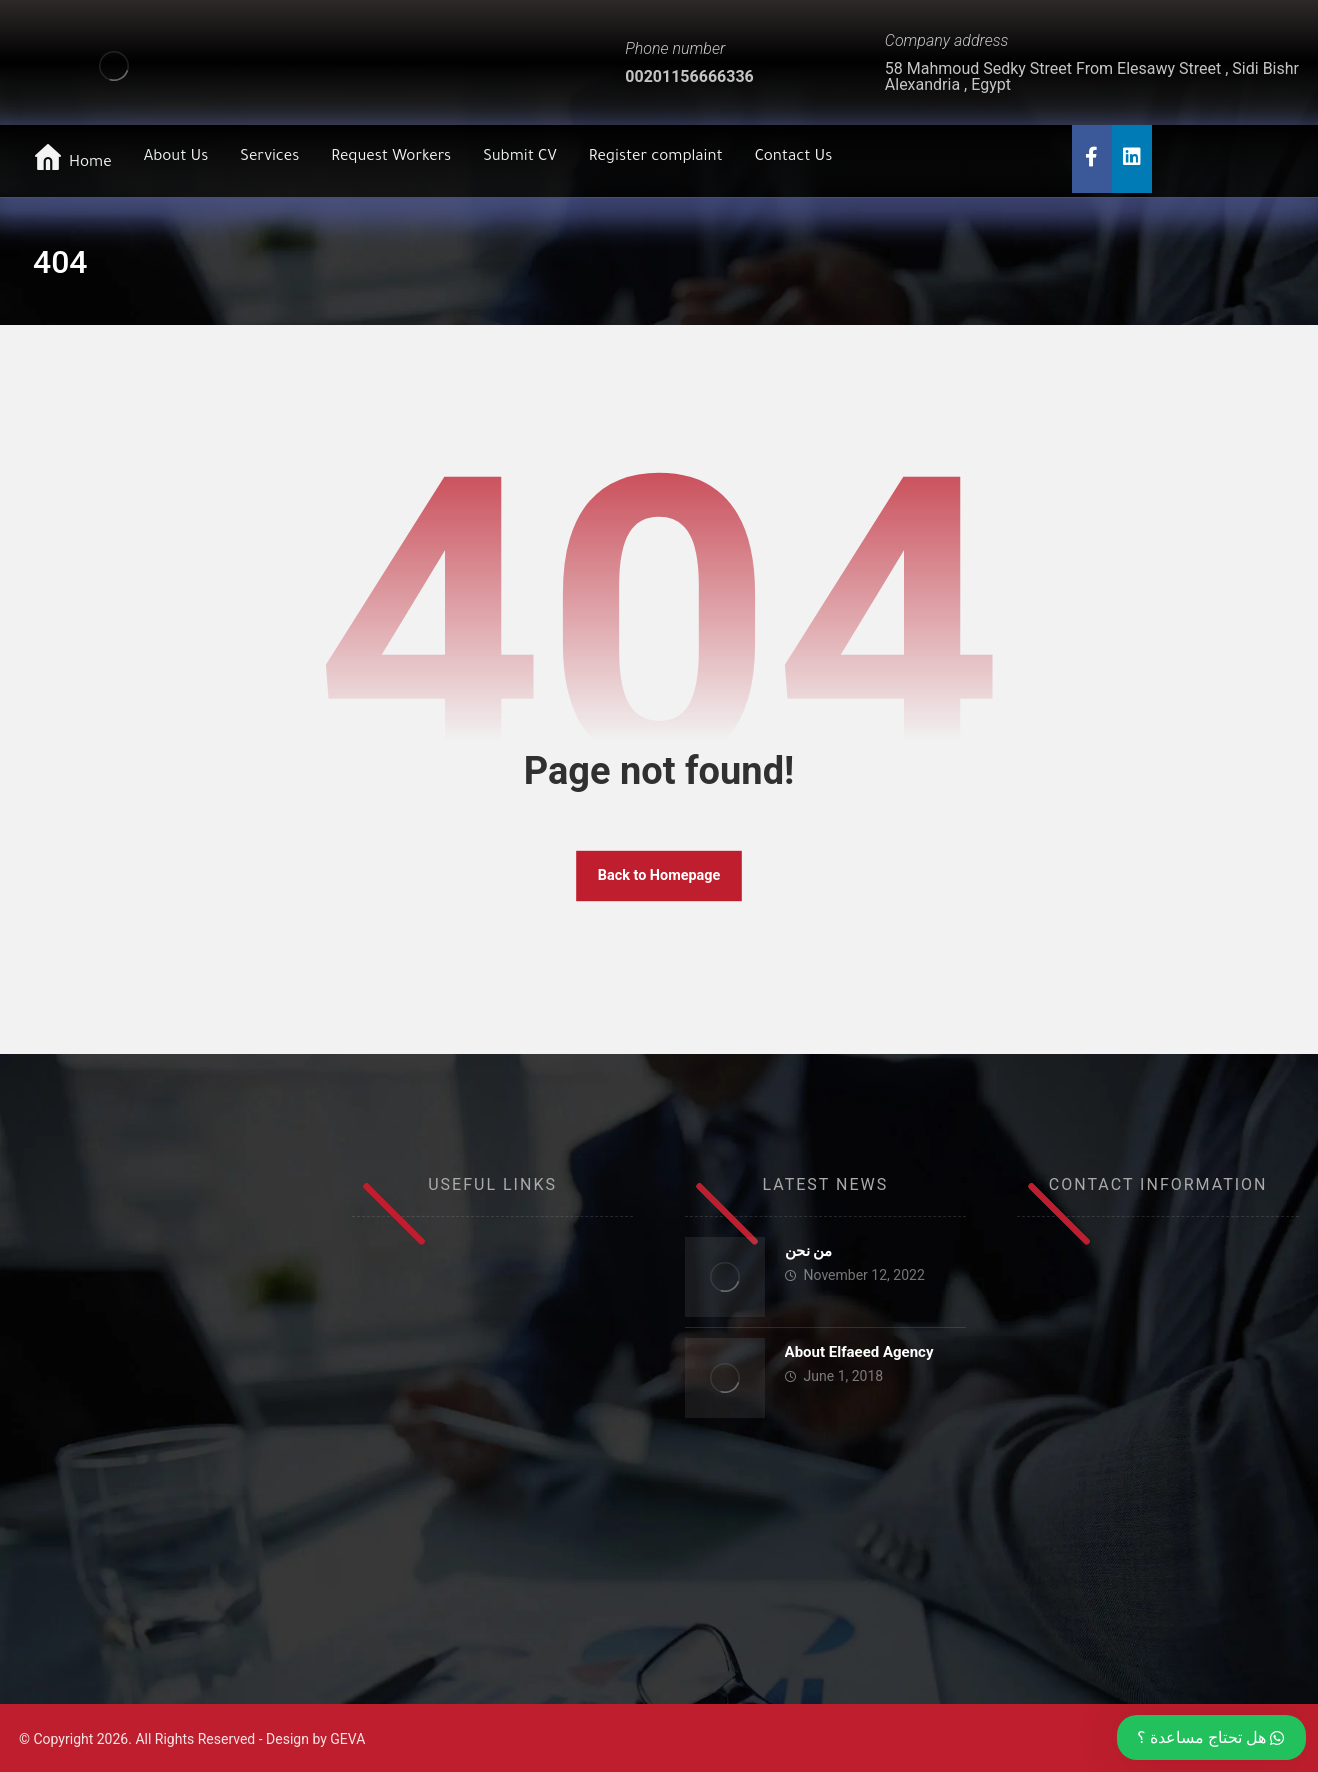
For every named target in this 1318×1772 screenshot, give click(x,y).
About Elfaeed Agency (859, 1352)
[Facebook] (1092, 159)
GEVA (347, 1739)
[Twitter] (1132, 159)
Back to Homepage (659, 875)
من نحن (809, 1251)
